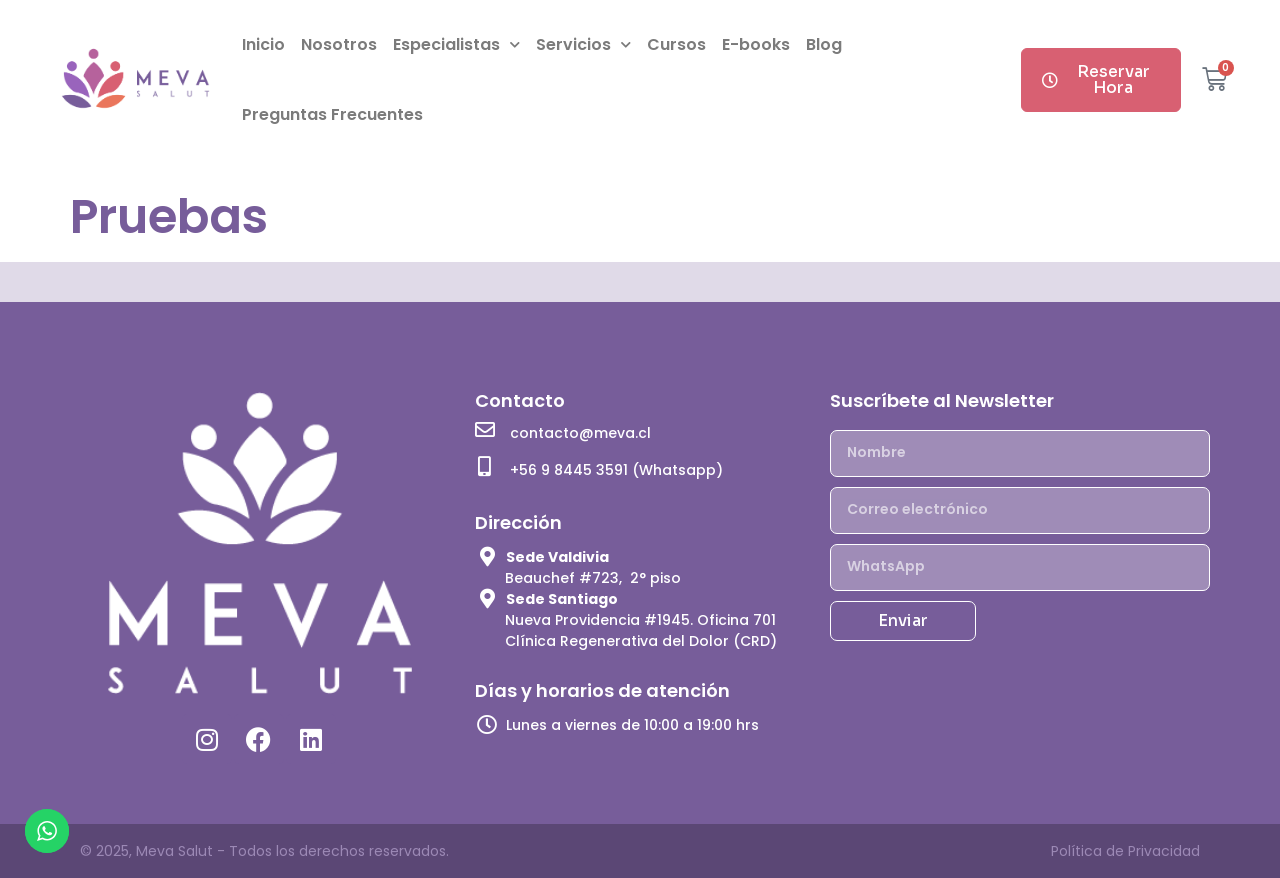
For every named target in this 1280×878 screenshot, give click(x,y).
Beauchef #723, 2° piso (593, 578)
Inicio (263, 44)
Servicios (583, 44)
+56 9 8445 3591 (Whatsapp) (616, 470)
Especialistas (456, 44)
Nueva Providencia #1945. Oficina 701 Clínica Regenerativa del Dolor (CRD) (641, 630)
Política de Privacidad (1125, 851)
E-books (756, 44)
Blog (824, 44)
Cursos (676, 44)
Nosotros (339, 44)
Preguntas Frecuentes (332, 114)
